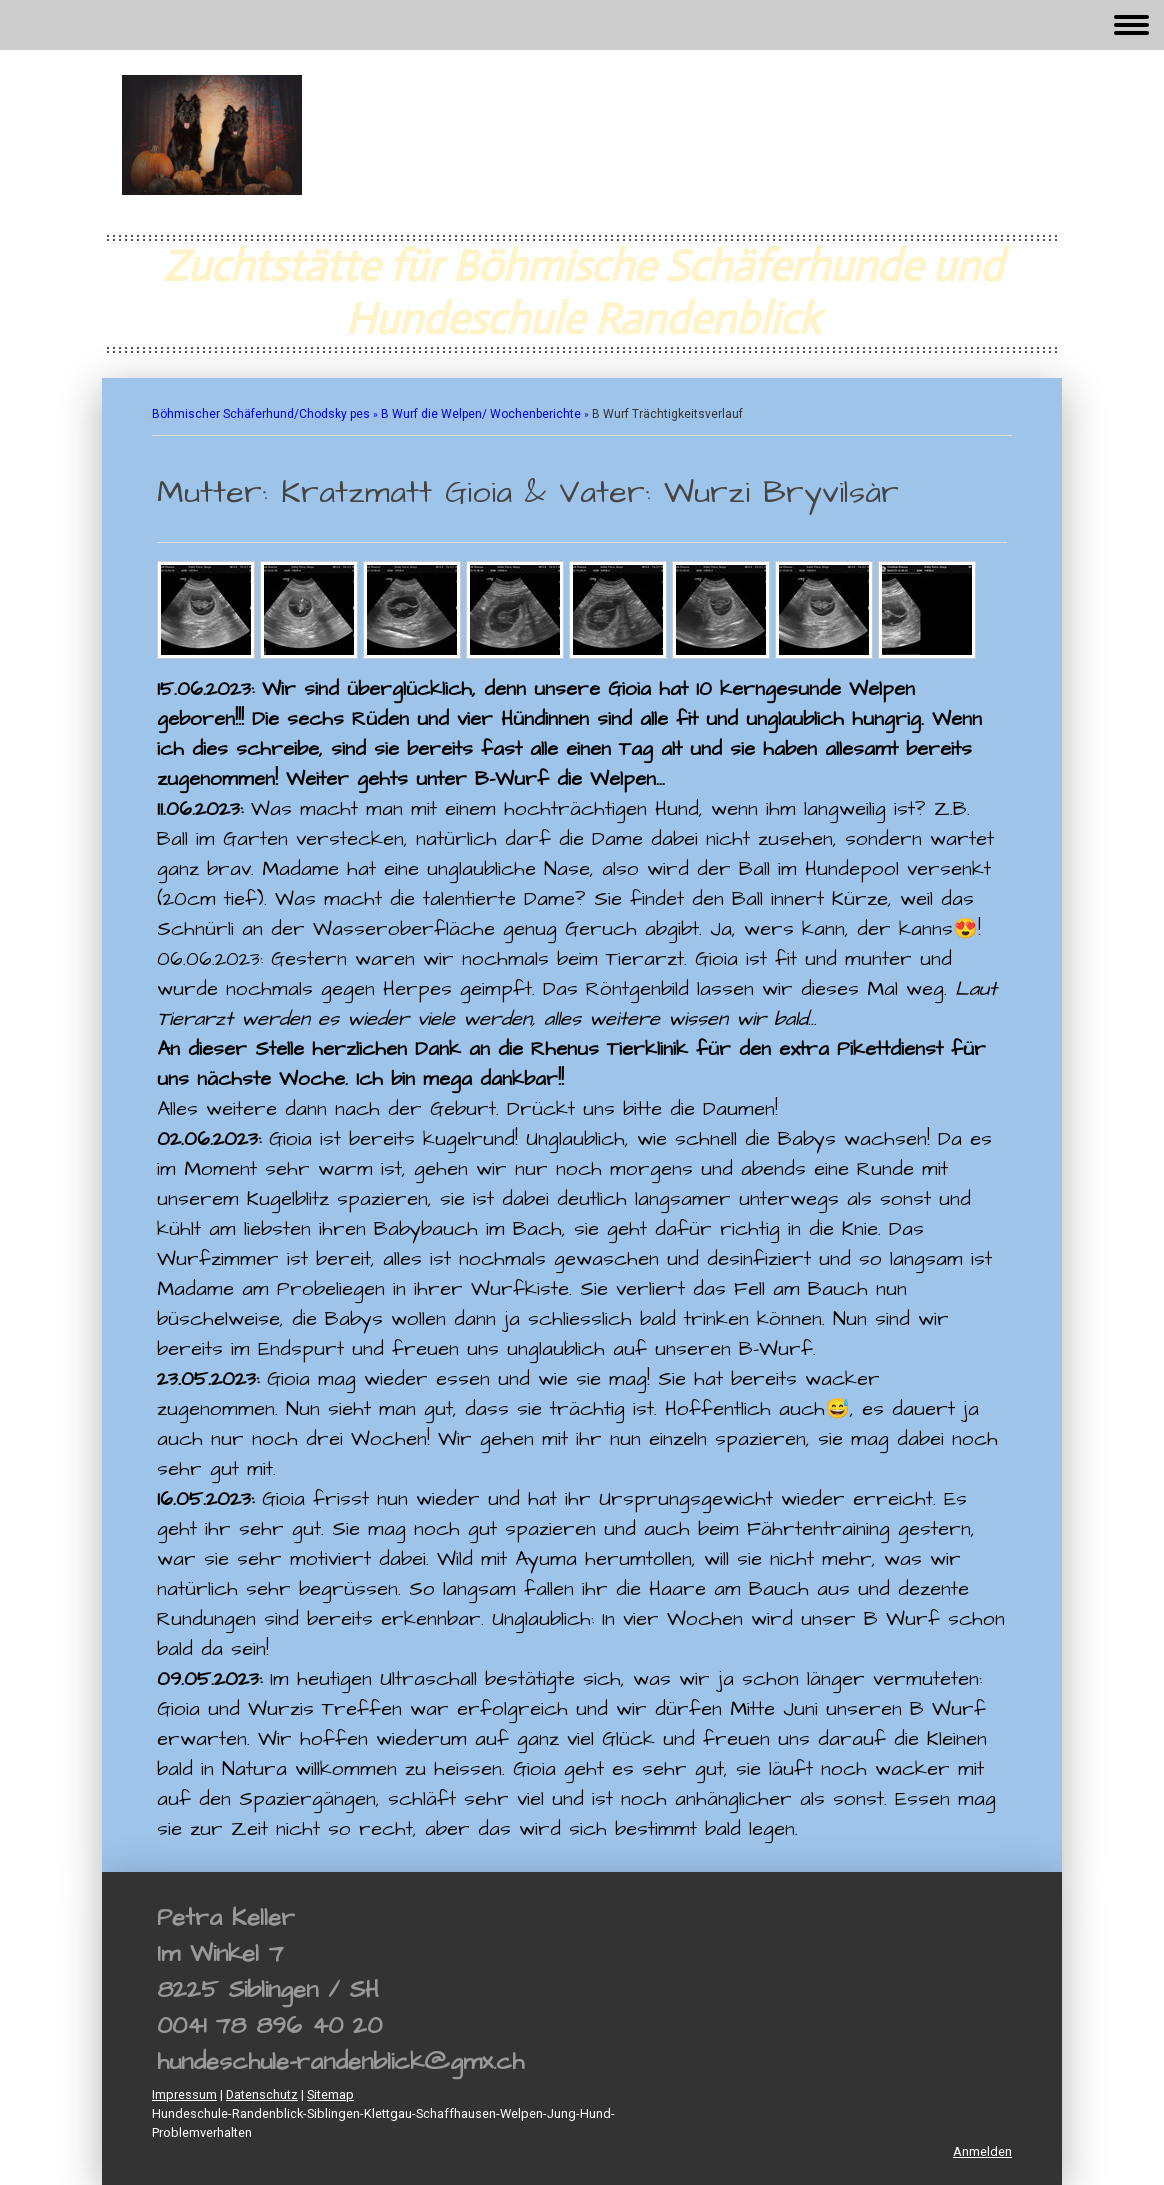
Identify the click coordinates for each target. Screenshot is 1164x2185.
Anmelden (982, 2151)
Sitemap (330, 2094)
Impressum (184, 2094)
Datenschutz (262, 2094)
